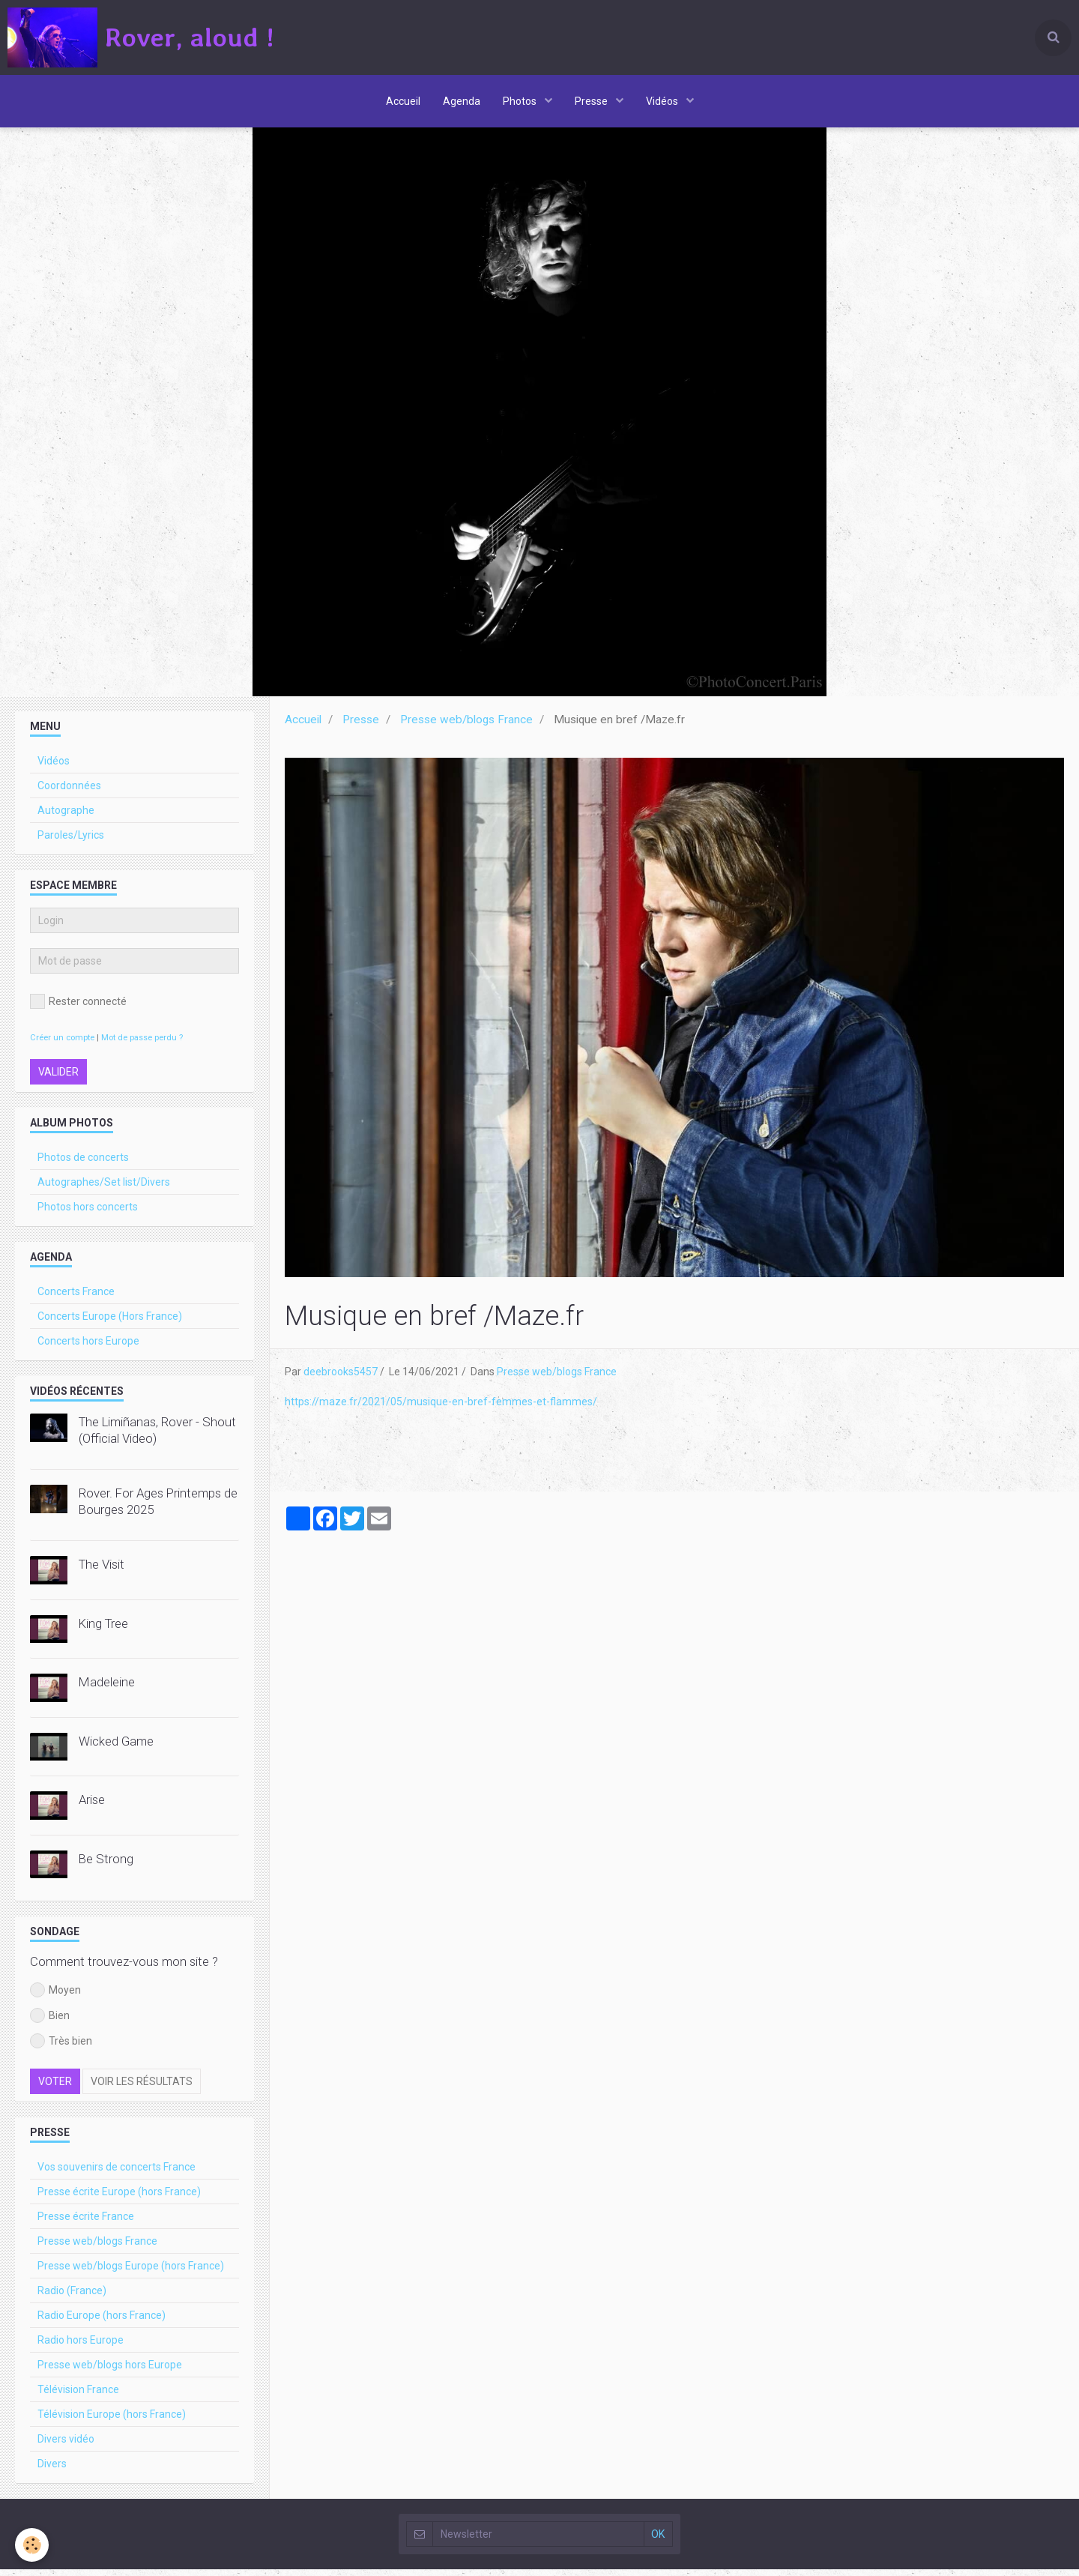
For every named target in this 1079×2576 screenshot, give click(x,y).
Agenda (461, 101)
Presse (592, 101)
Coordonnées (69, 792)
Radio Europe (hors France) (101, 2322)
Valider (58, 1079)
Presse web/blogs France (466, 726)
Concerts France (76, 1298)
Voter (55, 2088)
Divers (52, 2470)
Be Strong (106, 1865)
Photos (521, 101)
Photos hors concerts (87, 1213)
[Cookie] (32, 2545)
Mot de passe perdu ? (142, 1044)
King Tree (103, 1630)
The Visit (101, 1570)
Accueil (403, 101)
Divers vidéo (65, 2446)
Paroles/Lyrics (70, 842)
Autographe (65, 817)
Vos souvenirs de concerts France (116, 2174)
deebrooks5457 (340, 1378)
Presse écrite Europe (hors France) (119, 2198)
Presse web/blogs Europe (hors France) (130, 2272)
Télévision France (78, 2396)
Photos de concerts (83, 1164)
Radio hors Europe (80, 2347)
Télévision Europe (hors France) (111, 2421)
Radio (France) (71, 2297)
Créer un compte (62, 1044)
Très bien (61, 2047)
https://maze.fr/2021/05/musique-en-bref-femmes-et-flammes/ (441, 1408)
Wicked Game (116, 1747)
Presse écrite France (85, 2223)
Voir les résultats (142, 2088)
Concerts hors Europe (88, 1348)
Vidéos (663, 101)
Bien (50, 2022)
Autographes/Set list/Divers (103, 1189)
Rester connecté (78, 1008)
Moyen (55, 1996)
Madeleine (107, 1688)
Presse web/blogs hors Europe (109, 2371)
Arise (92, 1806)
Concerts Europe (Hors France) (109, 1323)
